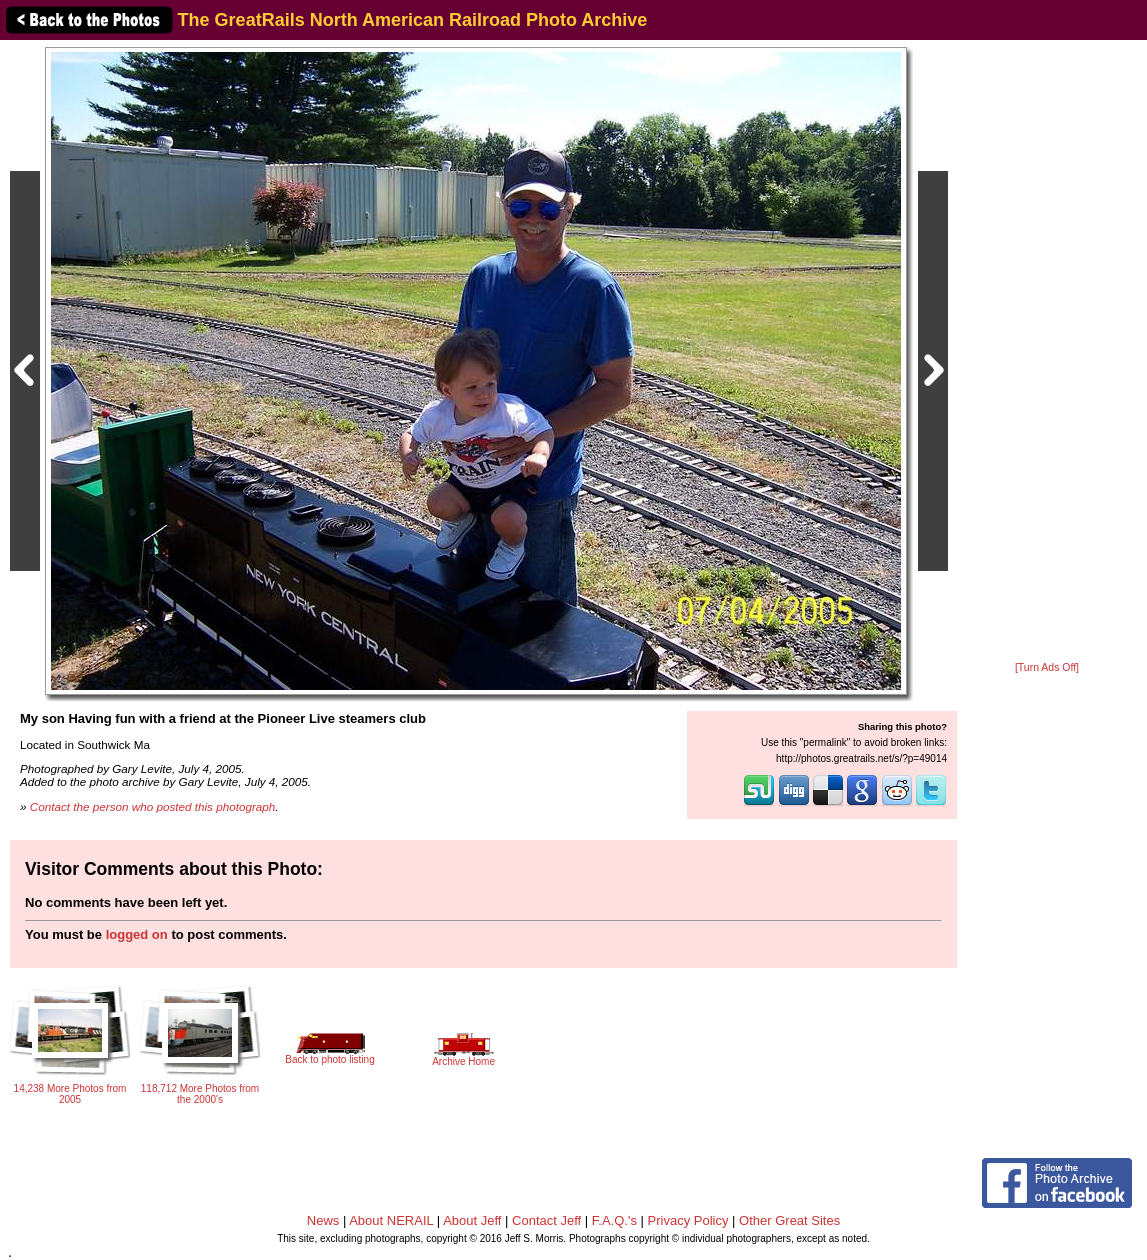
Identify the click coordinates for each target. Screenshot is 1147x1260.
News (323, 1220)
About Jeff (472, 1220)
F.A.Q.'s (614, 1220)
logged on (137, 934)
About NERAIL (391, 1220)
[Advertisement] (1047, 352)
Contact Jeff (546, 1220)
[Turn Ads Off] (1047, 667)
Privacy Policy (688, 1220)
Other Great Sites (789, 1220)
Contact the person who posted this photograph (153, 806)
